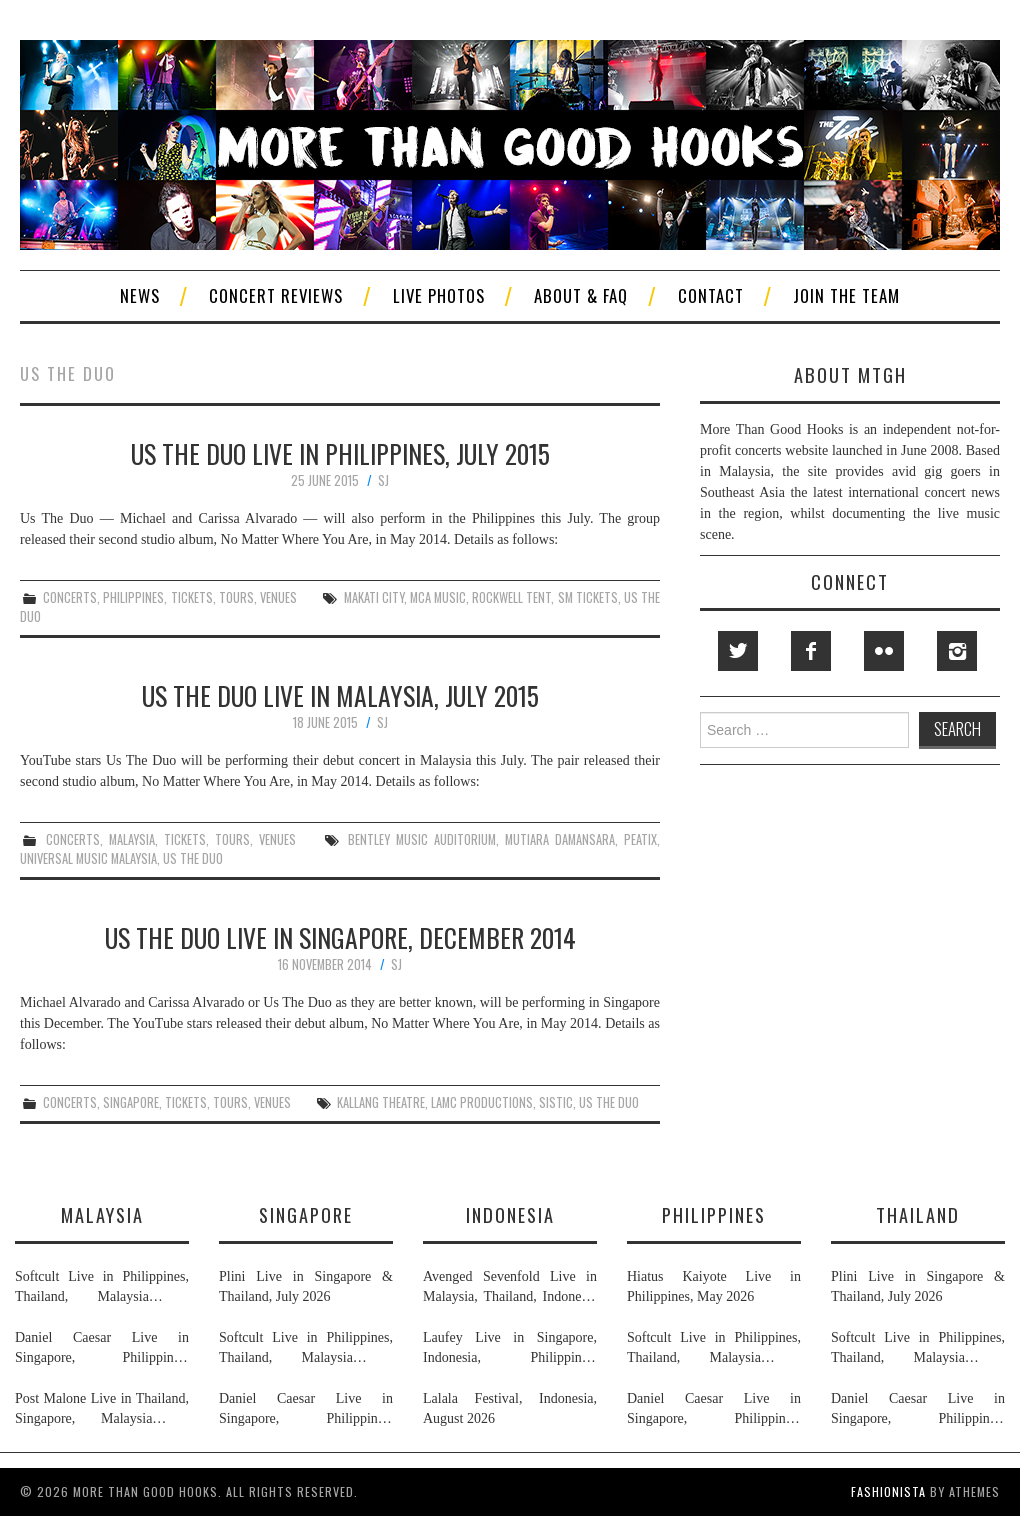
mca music (438, 597)
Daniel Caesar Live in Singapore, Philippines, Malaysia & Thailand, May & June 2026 (102, 1349)
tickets (192, 597)
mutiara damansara (560, 839)
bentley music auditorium (422, 839)
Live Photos (439, 295)
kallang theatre (381, 1102)
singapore (131, 1102)
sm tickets (588, 597)
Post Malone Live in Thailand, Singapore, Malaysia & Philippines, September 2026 (102, 1410)
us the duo (193, 858)
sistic (556, 1102)
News (140, 295)
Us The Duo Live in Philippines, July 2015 (340, 453)
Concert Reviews (276, 295)
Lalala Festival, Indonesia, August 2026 (510, 1408)
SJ (383, 480)
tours (236, 597)
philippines (133, 597)
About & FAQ (581, 295)
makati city (374, 597)
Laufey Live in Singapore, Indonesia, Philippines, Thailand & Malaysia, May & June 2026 (510, 1349)
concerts (70, 597)
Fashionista (888, 1491)
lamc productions (482, 1102)
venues (278, 597)
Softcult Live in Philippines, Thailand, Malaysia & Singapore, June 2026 (102, 1288)
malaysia (132, 839)
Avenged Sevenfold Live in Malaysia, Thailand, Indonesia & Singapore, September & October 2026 (510, 1288)
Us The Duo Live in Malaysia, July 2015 (340, 695)
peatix (640, 839)
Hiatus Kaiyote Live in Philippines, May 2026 (714, 1286)
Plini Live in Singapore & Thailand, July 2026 (306, 1286)
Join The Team (846, 295)
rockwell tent (511, 597)
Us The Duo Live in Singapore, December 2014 (340, 937)
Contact (711, 295)
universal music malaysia (88, 858)
